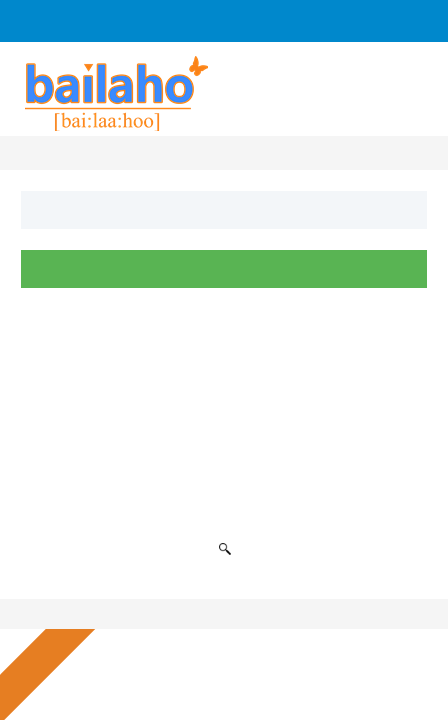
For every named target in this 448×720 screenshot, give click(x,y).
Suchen (224, 268)
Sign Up (63, 20)
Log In (143, 20)
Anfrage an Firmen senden (276, 20)
